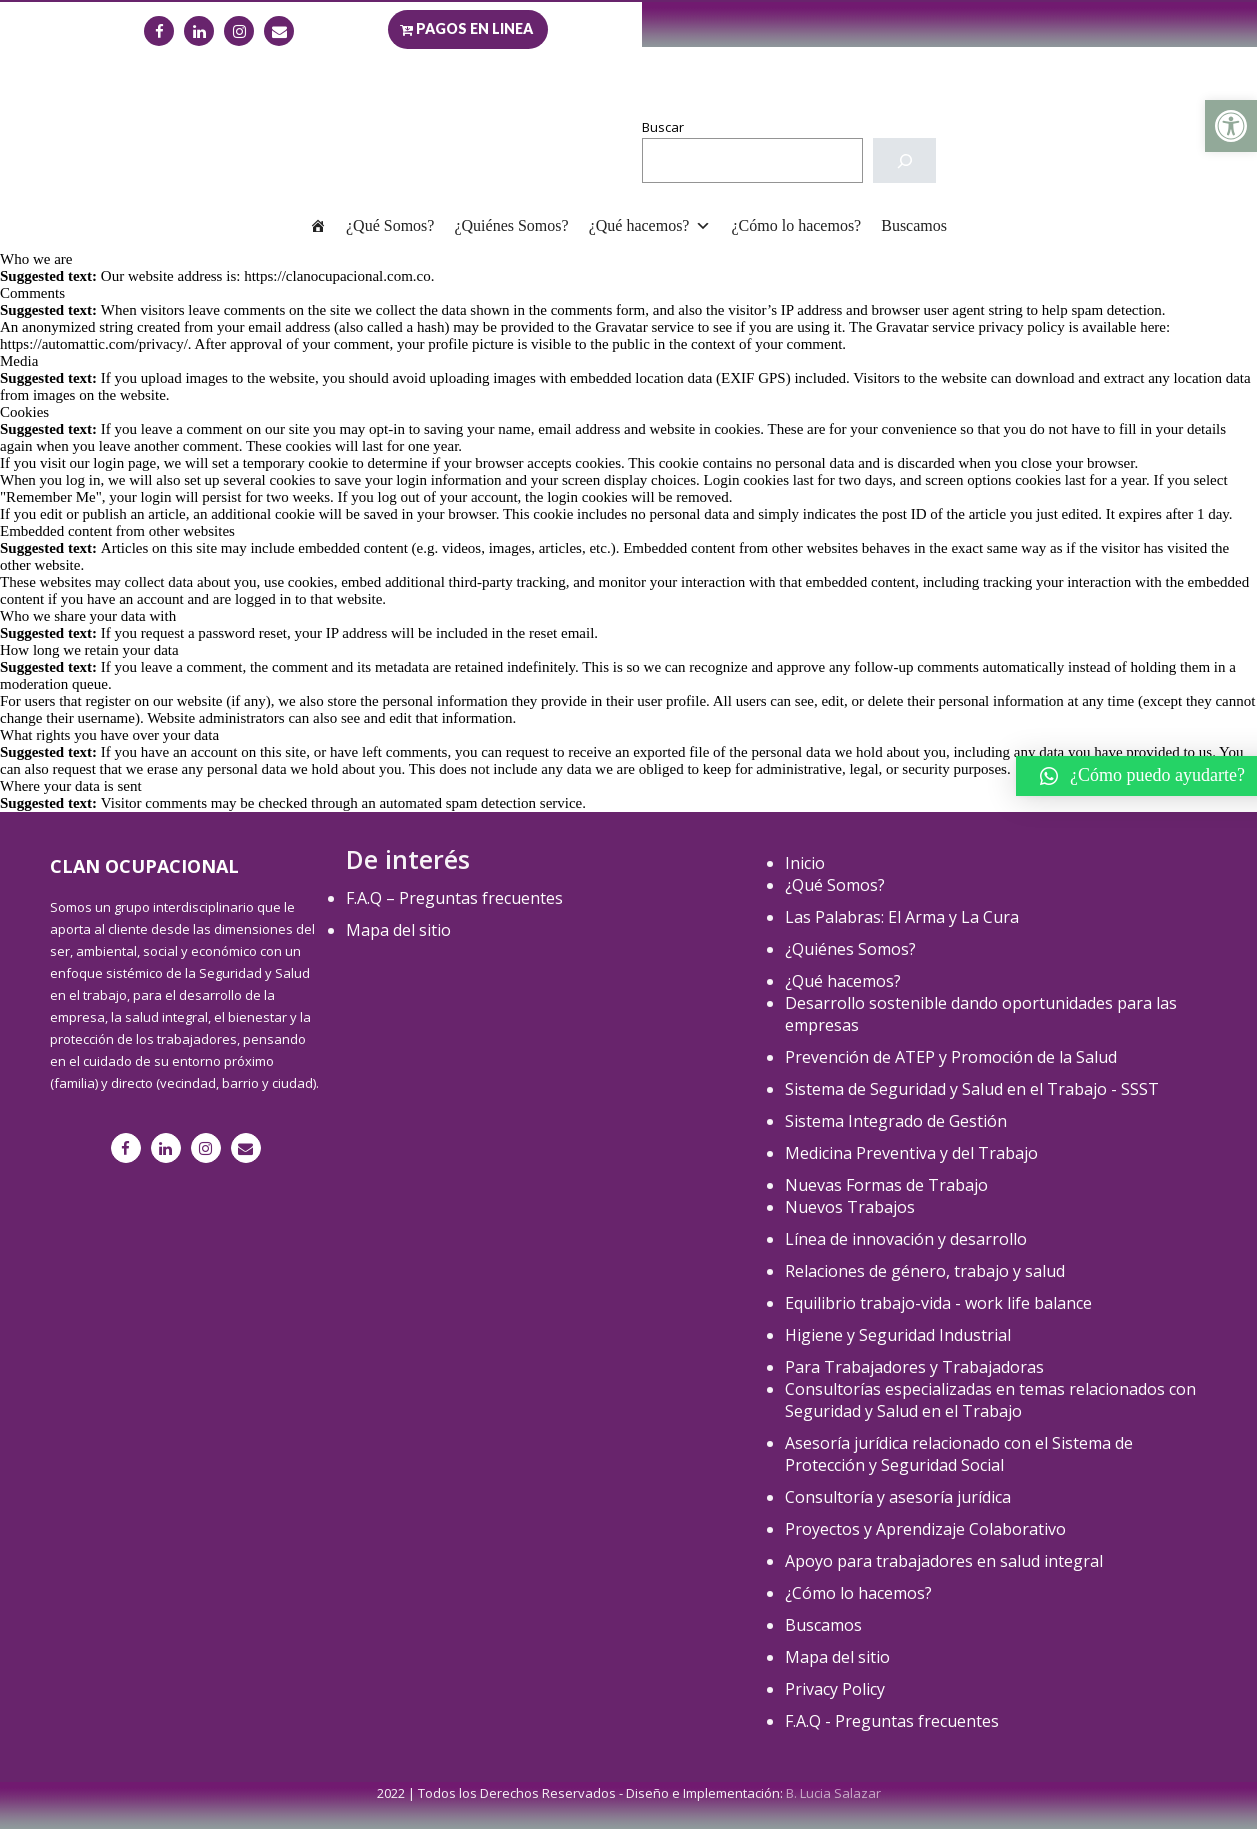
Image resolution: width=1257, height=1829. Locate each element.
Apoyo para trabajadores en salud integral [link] (944, 1561)
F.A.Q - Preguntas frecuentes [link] (892, 1721)
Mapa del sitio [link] (398, 930)
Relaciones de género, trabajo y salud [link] (925, 1271)
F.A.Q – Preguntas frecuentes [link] (454, 898)
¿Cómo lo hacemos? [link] (796, 225)
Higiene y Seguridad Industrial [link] (898, 1335)
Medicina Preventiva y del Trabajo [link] (911, 1153)
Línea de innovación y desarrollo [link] (906, 1239)
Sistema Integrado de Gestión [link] (896, 1121)
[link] (1231, 126)
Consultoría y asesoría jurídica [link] (898, 1497)
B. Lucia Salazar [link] (833, 1793)
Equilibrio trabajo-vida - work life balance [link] (938, 1303)
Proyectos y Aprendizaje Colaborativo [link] (925, 1529)
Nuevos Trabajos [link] (850, 1207)
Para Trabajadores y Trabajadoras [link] (914, 1367)
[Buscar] (904, 160)
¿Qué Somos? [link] (390, 225)
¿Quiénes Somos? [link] (511, 225)
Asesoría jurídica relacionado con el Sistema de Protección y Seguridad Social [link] (959, 1454)
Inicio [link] (805, 863)
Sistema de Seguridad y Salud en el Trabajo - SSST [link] (972, 1089)
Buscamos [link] (914, 225)
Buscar (663, 127)
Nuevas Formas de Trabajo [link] (886, 1185)
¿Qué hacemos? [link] (650, 225)
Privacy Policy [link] (835, 1689)
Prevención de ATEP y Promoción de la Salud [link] (951, 1057)
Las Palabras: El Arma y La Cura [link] (902, 917)
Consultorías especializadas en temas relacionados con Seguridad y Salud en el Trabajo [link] (990, 1400)
